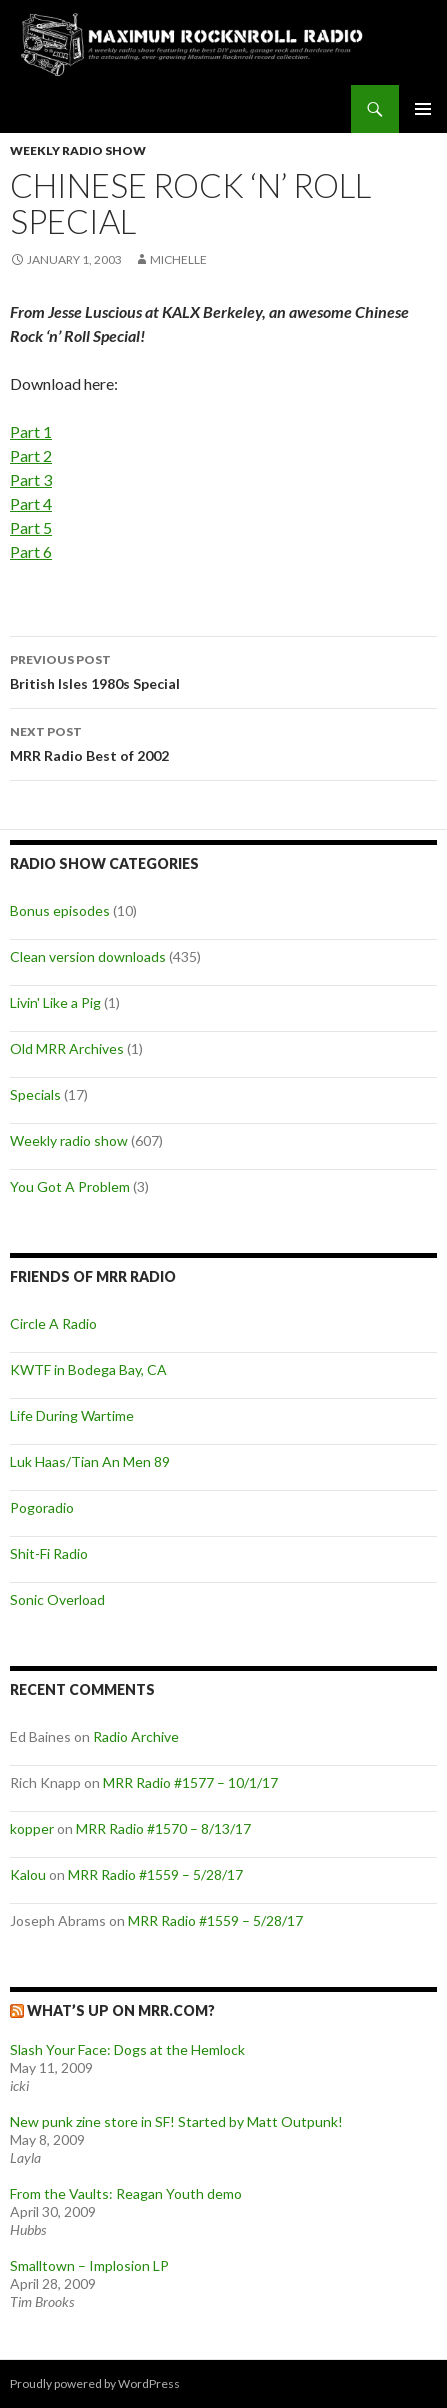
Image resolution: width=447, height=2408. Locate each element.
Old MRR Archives (67, 1048)
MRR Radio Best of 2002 (223, 742)
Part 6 (31, 551)
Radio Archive (136, 1736)
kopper (32, 1828)
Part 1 (31, 431)
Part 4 (31, 503)
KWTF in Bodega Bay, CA (88, 1369)
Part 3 (31, 479)
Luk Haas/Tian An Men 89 (90, 1461)
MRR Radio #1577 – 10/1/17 (190, 1782)
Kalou (28, 1874)
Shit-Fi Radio (49, 1553)
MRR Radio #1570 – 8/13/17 (163, 1828)
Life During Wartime (72, 1415)
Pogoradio (42, 1507)
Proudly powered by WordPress (95, 2383)
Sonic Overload (57, 1599)
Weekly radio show (78, 150)
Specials (35, 1094)
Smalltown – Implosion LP (89, 2265)
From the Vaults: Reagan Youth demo (126, 2193)
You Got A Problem (70, 1186)
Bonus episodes (60, 910)
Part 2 (31, 455)
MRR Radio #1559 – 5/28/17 (155, 1874)
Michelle (178, 259)
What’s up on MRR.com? (121, 2010)
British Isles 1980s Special (223, 670)
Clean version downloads (88, 956)
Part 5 (31, 527)
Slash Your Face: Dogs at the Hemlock (127, 2049)
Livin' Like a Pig (55, 1002)
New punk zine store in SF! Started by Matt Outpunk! (176, 2121)
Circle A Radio (53, 1323)
